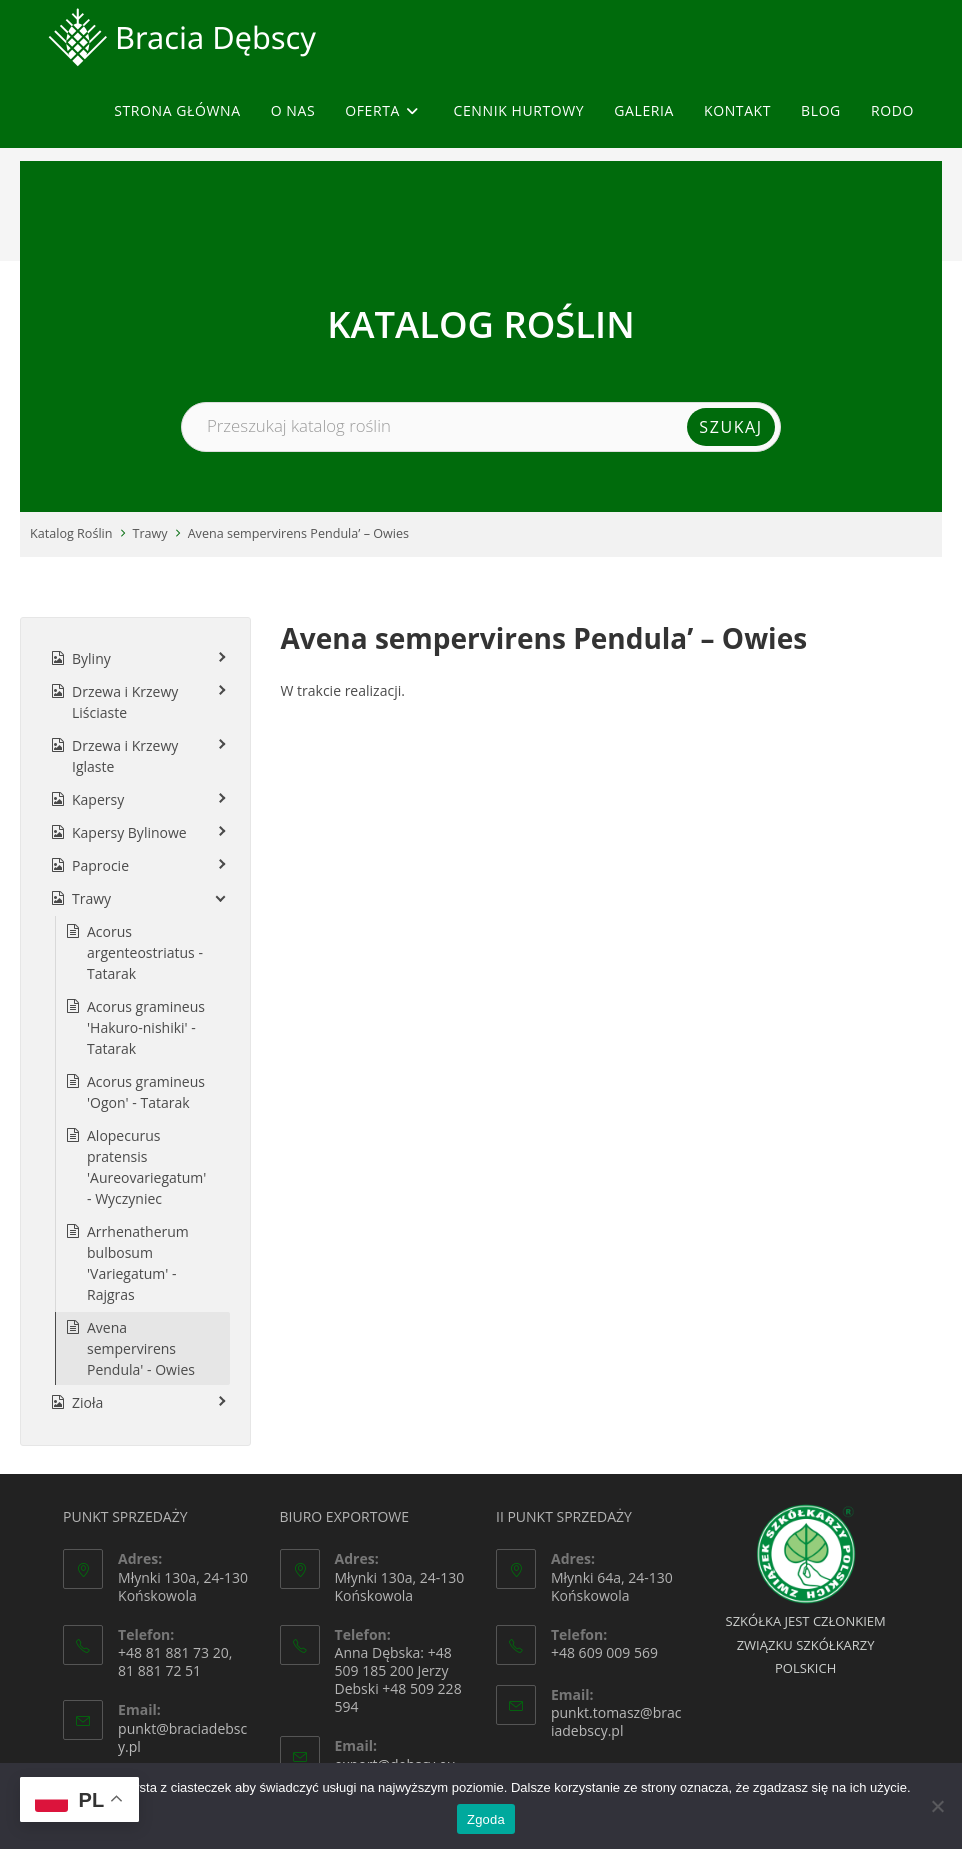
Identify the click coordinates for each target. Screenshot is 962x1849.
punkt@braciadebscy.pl (182, 1737)
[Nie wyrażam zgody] (937, 1806)
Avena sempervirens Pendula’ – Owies (298, 533)
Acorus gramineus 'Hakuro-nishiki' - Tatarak (146, 1027)
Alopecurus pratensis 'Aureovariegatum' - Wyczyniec (146, 1167)
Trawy (150, 533)
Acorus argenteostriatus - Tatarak (145, 952)
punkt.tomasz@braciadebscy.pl (616, 1721)
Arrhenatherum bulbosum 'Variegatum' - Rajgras (138, 1263)
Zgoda (486, 1819)
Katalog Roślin (71, 533)
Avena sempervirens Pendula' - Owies (141, 1348)
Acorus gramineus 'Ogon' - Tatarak (146, 1092)
